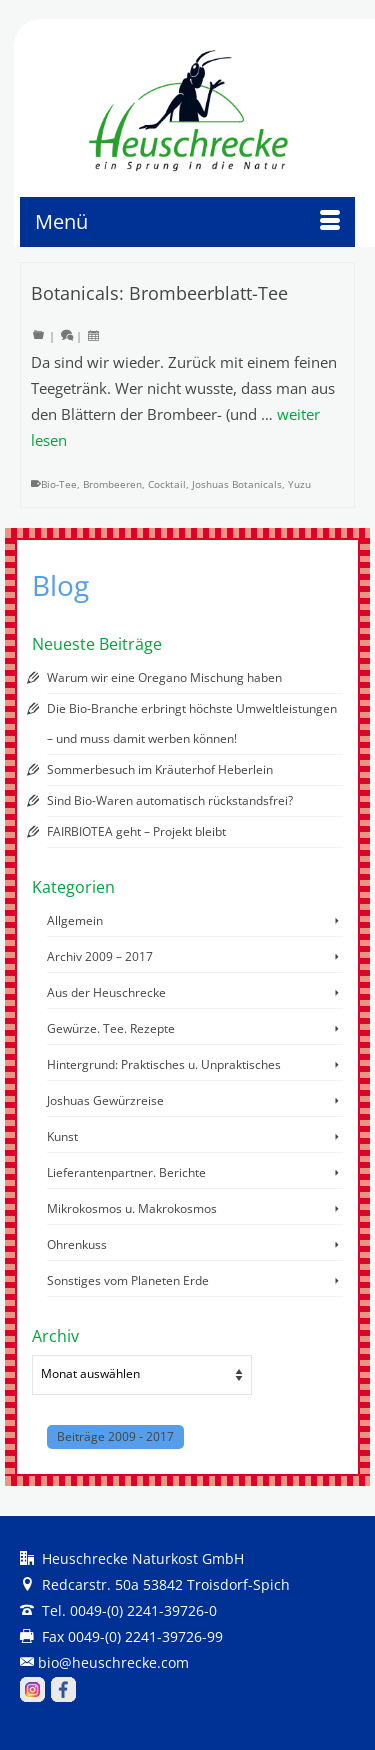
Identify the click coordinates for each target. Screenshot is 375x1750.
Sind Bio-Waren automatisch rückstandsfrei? (170, 800)
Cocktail (167, 484)
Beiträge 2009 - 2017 (115, 1436)
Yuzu (299, 484)
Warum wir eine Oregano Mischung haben (164, 677)
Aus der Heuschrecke (106, 992)
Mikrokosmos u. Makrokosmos (132, 1208)
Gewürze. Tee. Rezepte (111, 1028)
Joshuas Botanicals (237, 484)
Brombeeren (112, 484)
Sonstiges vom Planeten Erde (128, 1280)
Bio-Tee (59, 484)
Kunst (62, 1136)
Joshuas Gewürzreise (105, 1100)
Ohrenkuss (77, 1244)
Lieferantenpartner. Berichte (126, 1172)
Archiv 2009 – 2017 (100, 956)
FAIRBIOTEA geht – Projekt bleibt (136, 831)
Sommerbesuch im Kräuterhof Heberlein (160, 769)
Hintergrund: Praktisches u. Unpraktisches (164, 1064)
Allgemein (75, 920)
